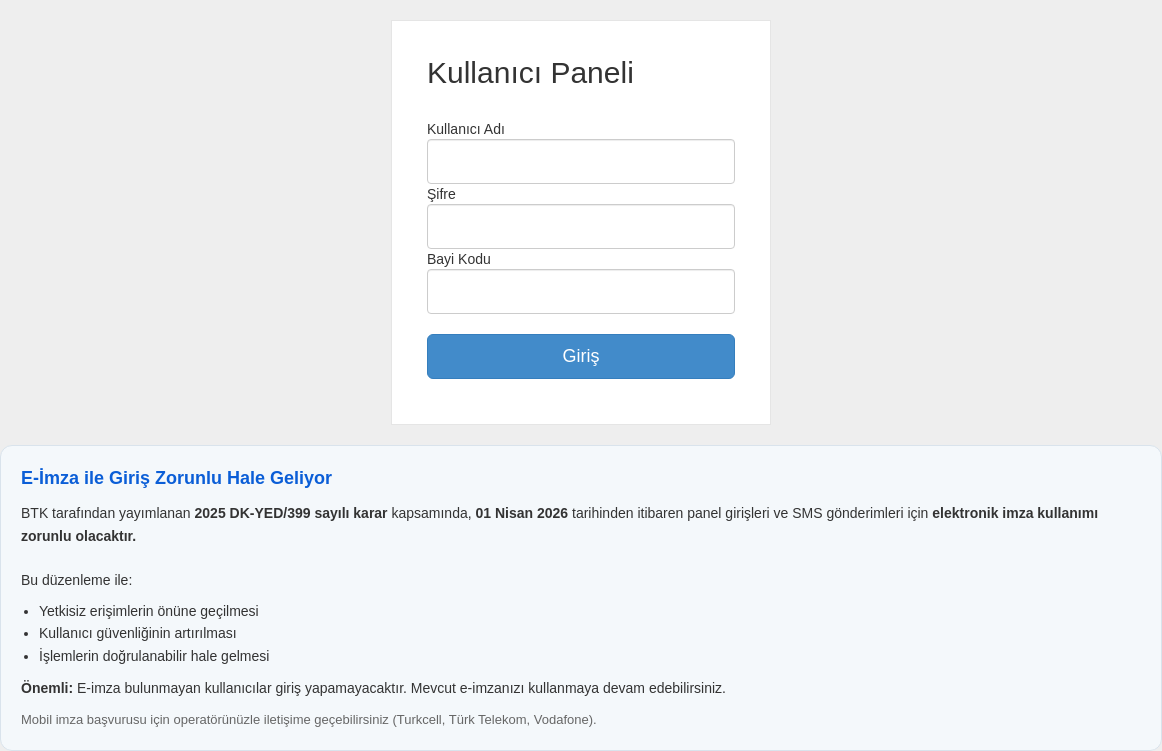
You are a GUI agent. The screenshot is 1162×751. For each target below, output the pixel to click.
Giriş (581, 356)
